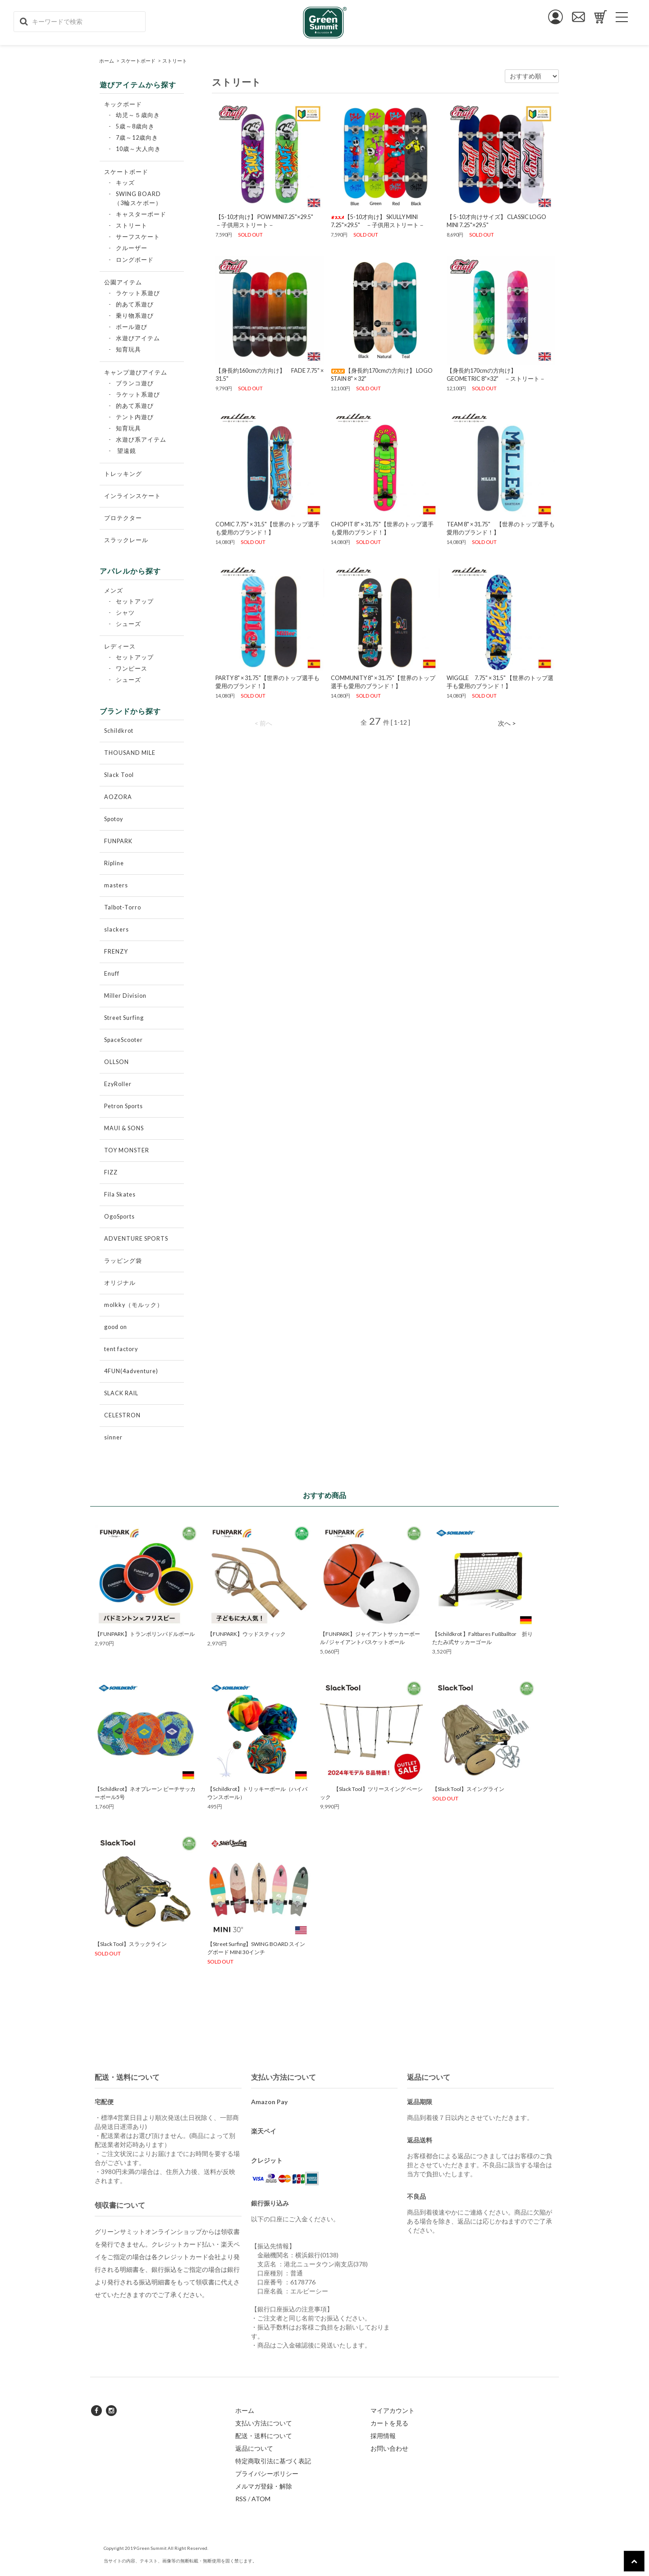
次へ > (507, 723)
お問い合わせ (389, 2448)
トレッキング (123, 473)
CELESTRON (122, 1415)
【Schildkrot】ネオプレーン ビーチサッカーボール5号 (145, 1793)
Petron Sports (123, 1106)
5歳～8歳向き (135, 126)
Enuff (111, 973)
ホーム (106, 61)
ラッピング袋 (123, 1260)
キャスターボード (141, 214)
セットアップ (135, 601)
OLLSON (116, 1062)
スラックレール (126, 540)
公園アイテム (123, 282)
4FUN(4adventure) (131, 1371)
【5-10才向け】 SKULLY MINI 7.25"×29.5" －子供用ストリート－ (378, 221)
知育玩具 (128, 349)
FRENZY (116, 951)
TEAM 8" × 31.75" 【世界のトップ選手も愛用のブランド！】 (501, 528)
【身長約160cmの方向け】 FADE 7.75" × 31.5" (269, 374)
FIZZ (111, 1172)
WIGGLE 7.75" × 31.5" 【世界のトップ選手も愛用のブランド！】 (500, 682)
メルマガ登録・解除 (263, 2486)
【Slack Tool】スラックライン (131, 1944)
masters (116, 885)
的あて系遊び (135, 304)
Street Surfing (124, 1017)
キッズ (125, 182)
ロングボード (135, 259)
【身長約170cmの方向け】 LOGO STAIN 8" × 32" (382, 374)
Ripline (114, 863)
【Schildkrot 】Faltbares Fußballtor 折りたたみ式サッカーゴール (482, 1638)
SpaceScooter (123, 1040)
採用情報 (383, 2435)
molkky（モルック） (133, 1305)
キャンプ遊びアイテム (135, 372)
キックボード (123, 104)
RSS (241, 2499)
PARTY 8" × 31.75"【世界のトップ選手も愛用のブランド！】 (267, 682)
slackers (116, 929)
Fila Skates (120, 1194)
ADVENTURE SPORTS (136, 1238)
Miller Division (125, 995)
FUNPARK (118, 841)
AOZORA (118, 797)
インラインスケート (132, 496)
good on (115, 1327)
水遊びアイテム (138, 338)
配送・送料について (263, 2435)
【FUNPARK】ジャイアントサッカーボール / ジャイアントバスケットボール (370, 1638)
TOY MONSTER (126, 1150)
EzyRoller (118, 1084)
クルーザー (131, 248)
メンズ (113, 590)
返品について (254, 2448)
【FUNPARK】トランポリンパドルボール (145, 1634)
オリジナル (120, 1282)
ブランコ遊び (135, 383)
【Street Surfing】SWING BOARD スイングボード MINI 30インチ (256, 1948)
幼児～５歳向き (138, 115)
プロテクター (123, 518)
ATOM (260, 2499)
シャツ (125, 612)
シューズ (128, 624)
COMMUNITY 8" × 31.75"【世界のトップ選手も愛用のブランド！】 (383, 682)
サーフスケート (138, 236)
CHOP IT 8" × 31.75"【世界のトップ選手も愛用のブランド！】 (382, 528)
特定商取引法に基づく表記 (273, 2461)
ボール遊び (131, 327)
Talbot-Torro (122, 907)
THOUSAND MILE (129, 752)
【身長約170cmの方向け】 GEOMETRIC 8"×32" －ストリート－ (496, 374)
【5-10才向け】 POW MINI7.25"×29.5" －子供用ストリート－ (267, 221)
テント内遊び (135, 417)
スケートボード (138, 61)
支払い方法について (263, 2423)
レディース (120, 646)
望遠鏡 (126, 451)
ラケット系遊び (138, 293)
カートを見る (389, 2423)
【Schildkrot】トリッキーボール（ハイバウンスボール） (257, 1793)
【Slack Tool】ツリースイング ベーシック (371, 1793)
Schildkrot (118, 730)
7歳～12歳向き (137, 137)
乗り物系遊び (135, 315)
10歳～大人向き (138, 149)
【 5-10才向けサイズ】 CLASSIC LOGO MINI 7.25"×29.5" (496, 221)
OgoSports (119, 1216)
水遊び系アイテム (141, 439)
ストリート (174, 61)
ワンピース (131, 668)
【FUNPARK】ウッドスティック (246, 1634)
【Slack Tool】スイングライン (468, 1789)
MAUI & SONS (124, 1128)
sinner (113, 1437)
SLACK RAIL (121, 1393)
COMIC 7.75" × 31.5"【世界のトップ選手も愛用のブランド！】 (267, 528)
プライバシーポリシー (266, 2473)
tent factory (121, 1349)
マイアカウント (392, 2410)
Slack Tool (119, 775)
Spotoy (113, 819)
